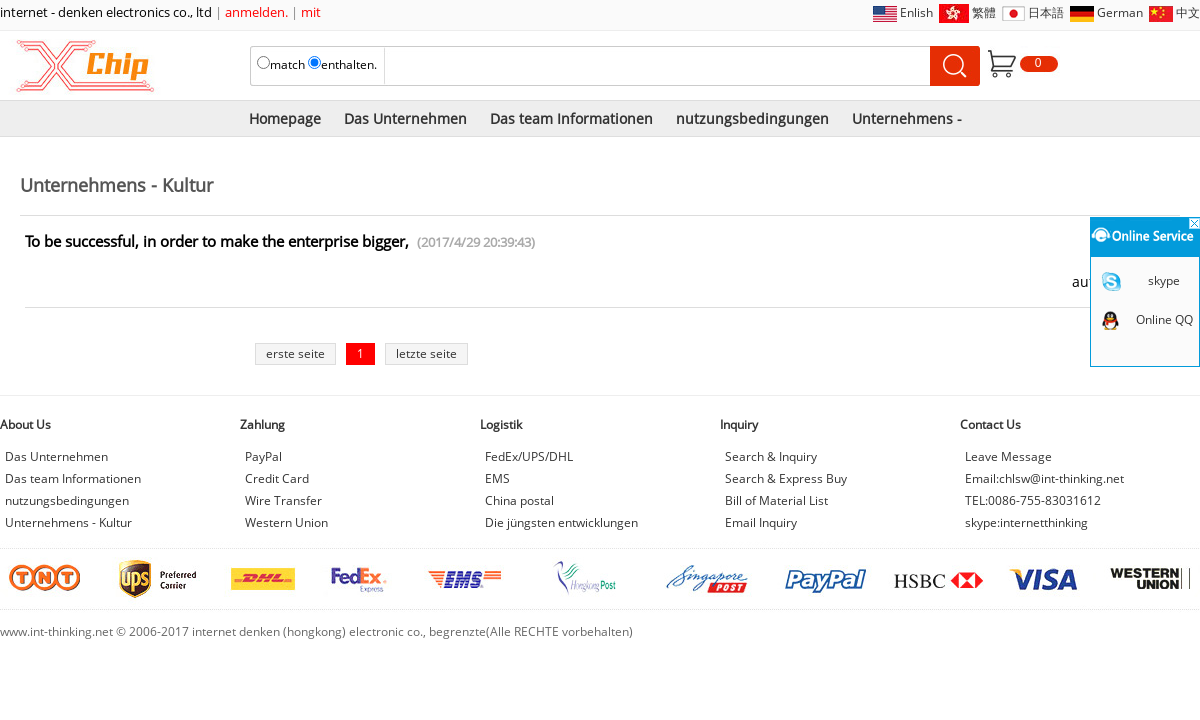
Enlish (916, 12)
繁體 (984, 12)
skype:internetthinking (1026, 522)
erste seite (295, 353)
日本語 (1046, 12)
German (1120, 12)
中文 (1188, 12)
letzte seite (426, 353)
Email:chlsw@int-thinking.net (1044, 478)
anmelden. (256, 12)
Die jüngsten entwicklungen (561, 522)
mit (311, 12)
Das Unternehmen (405, 118)
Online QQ (1164, 319)
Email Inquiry (761, 522)
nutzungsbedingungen (752, 118)
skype (1164, 280)
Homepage (285, 118)
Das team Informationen (571, 118)
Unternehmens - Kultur (68, 522)
